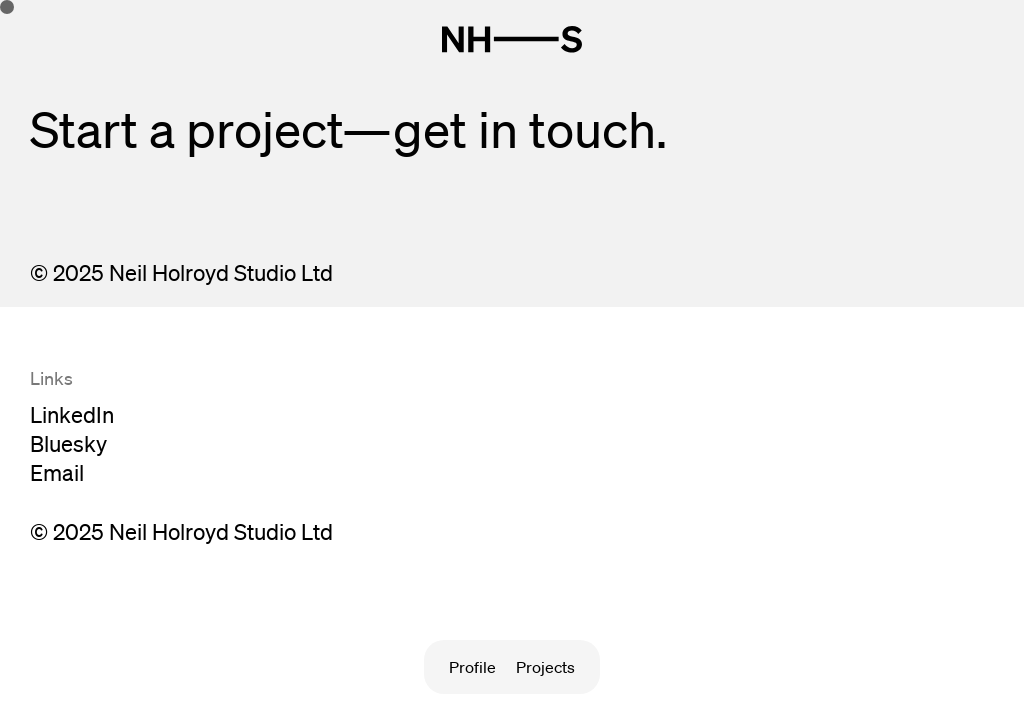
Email (57, 472)
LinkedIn (72, 414)
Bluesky (68, 443)
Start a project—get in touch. (348, 129)
